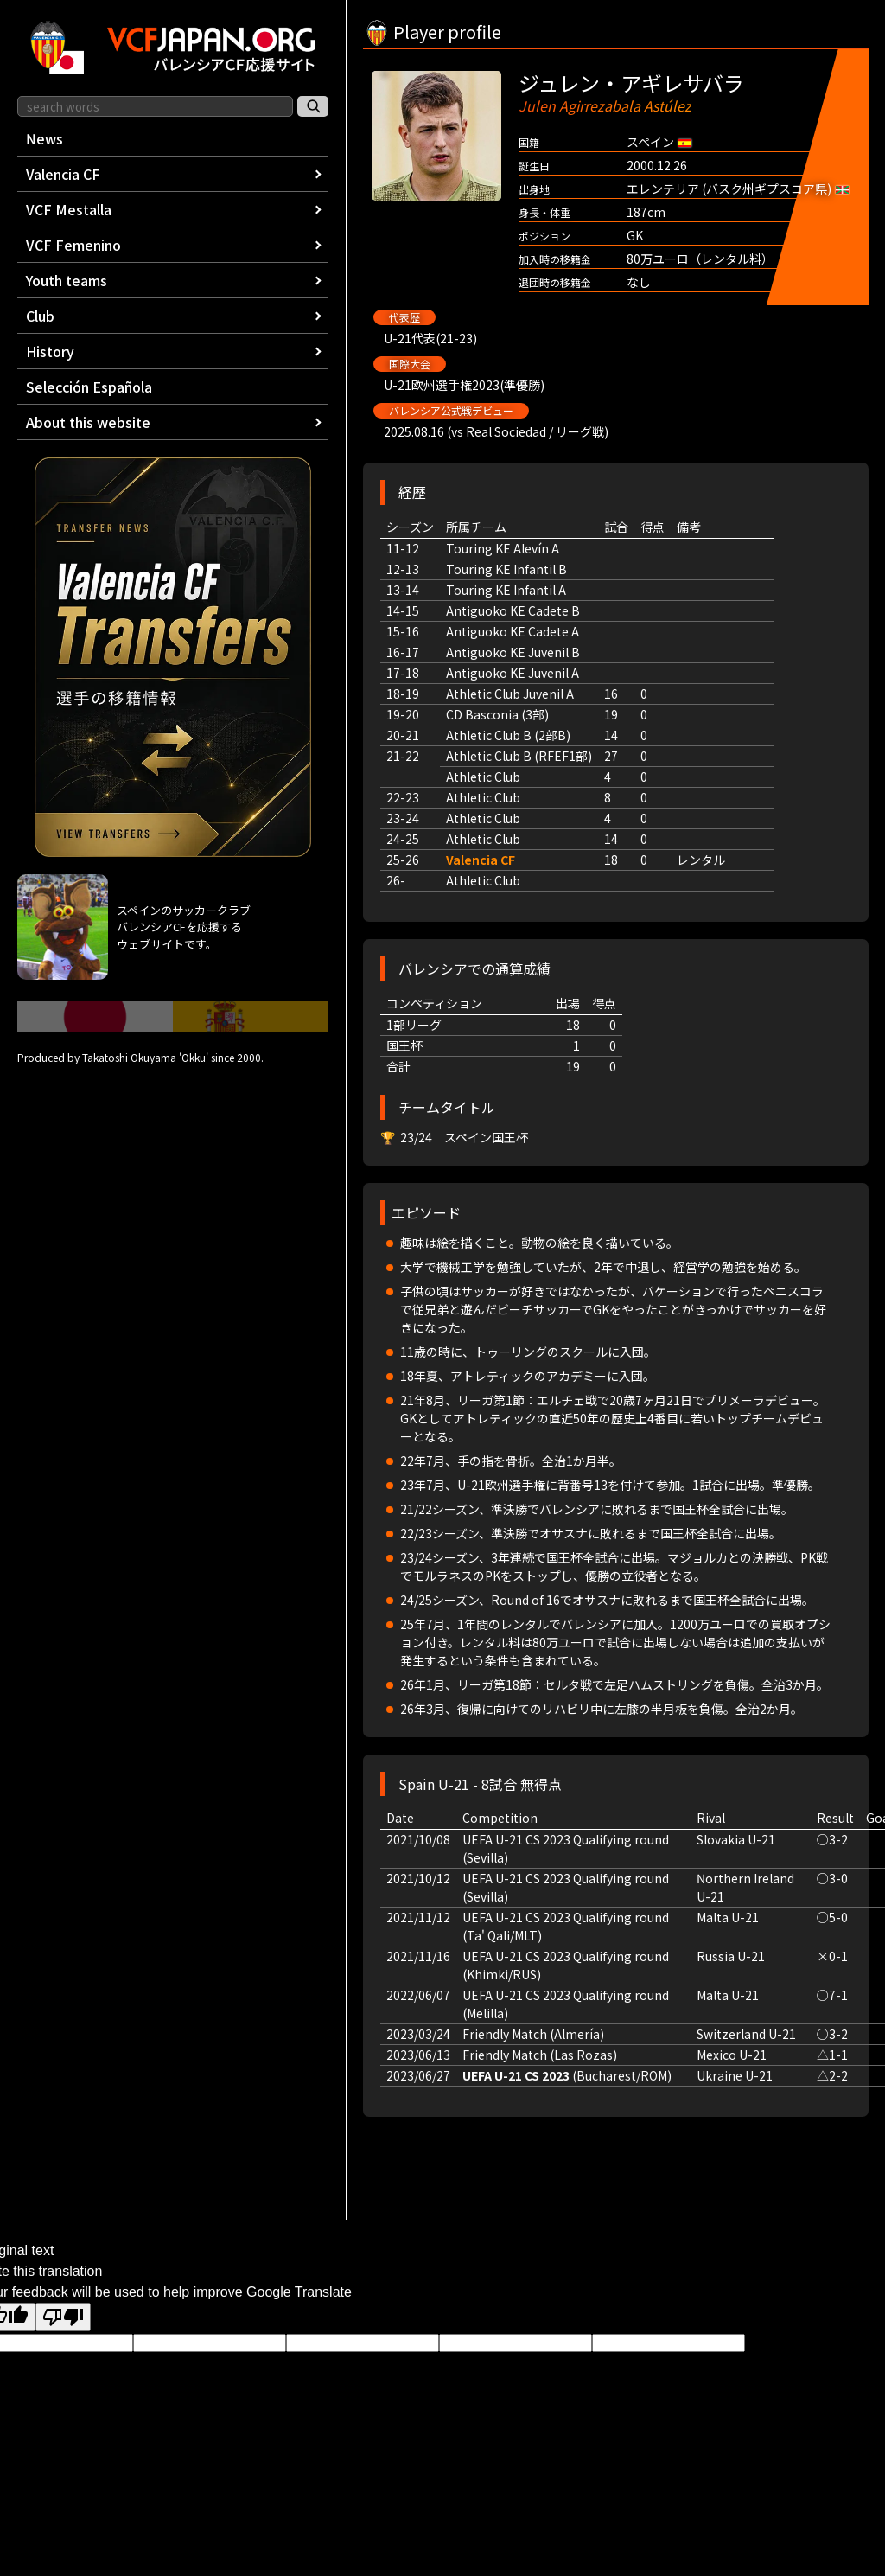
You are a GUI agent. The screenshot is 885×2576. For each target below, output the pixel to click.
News (44, 138)
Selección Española (89, 386)
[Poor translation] (63, 2317)
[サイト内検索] (312, 106)
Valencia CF (480, 859)
